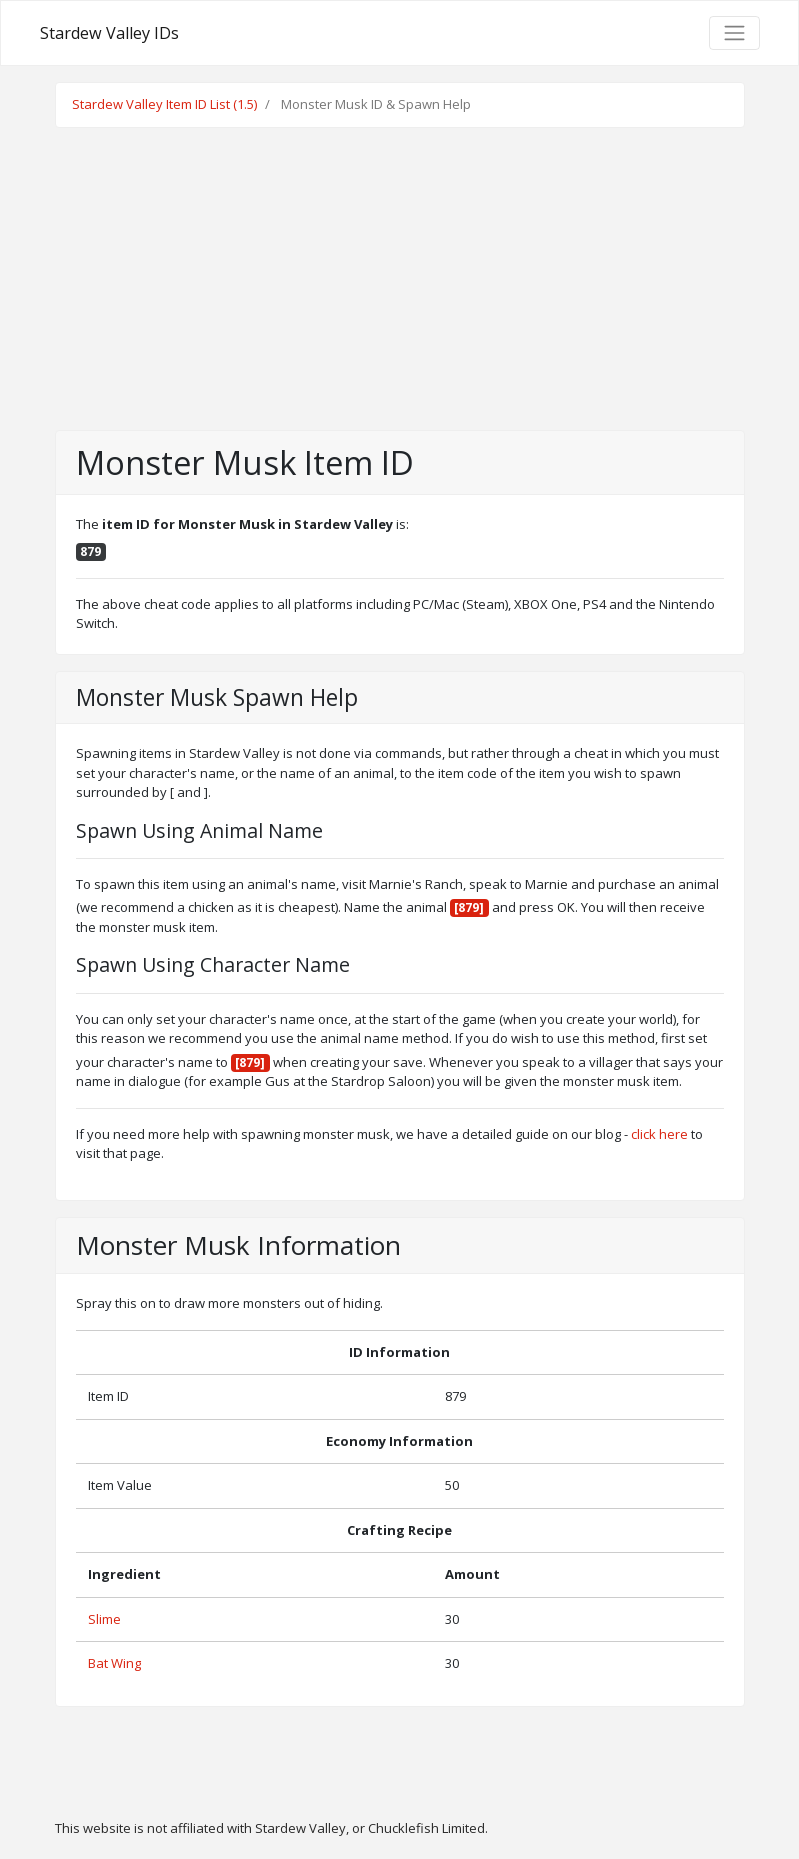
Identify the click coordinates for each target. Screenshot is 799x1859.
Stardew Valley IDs (109, 33)
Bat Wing (114, 1663)
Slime (104, 1619)
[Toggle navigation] (734, 33)
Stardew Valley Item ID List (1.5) (164, 104)
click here (659, 1134)
